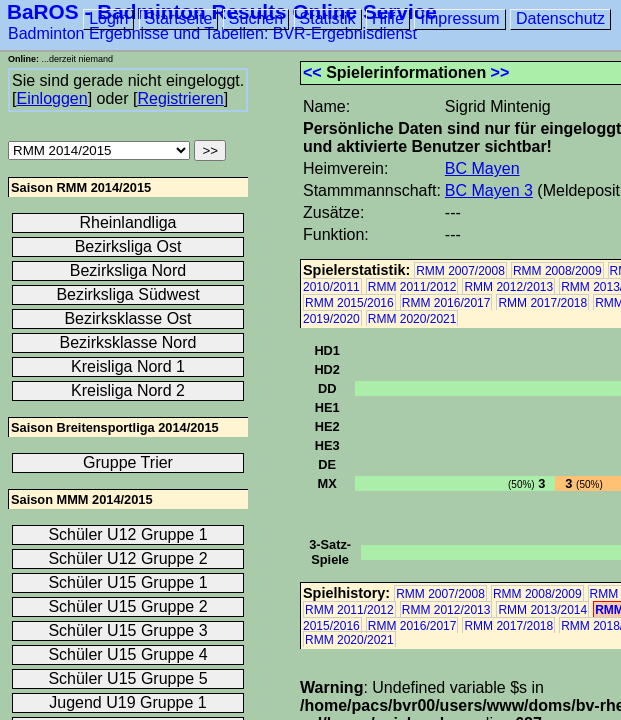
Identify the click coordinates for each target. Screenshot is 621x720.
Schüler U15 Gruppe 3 (127, 630)
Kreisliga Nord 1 (128, 366)
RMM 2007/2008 (460, 271)
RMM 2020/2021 (412, 319)
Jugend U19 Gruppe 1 (127, 702)
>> (500, 72)
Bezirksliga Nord (128, 270)
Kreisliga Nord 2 (128, 390)
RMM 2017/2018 (542, 303)
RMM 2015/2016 (349, 303)
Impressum (459, 18)
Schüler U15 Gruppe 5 (127, 678)
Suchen (256, 18)
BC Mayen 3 (489, 190)
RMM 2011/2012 (412, 287)
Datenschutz (560, 18)
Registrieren (180, 98)
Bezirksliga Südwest (127, 294)
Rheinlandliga (128, 222)
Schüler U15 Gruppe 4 (127, 654)
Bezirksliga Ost (128, 246)
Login (108, 18)
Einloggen (51, 98)
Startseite (179, 18)
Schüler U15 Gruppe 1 (127, 582)
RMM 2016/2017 (446, 303)
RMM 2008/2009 (557, 271)
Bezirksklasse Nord (128, 342)
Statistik (328, 18)
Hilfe (388, 18)
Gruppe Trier (128, 462)
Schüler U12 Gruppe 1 (127, 534)
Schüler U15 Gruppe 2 (127, 606)
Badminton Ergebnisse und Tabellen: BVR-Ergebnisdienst (212, 33)
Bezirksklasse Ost (127, 318)
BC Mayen (482, 168)
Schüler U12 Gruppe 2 (127, 558)
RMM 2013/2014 (542, 610)
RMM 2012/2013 (508, 287)
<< (312, 72)
